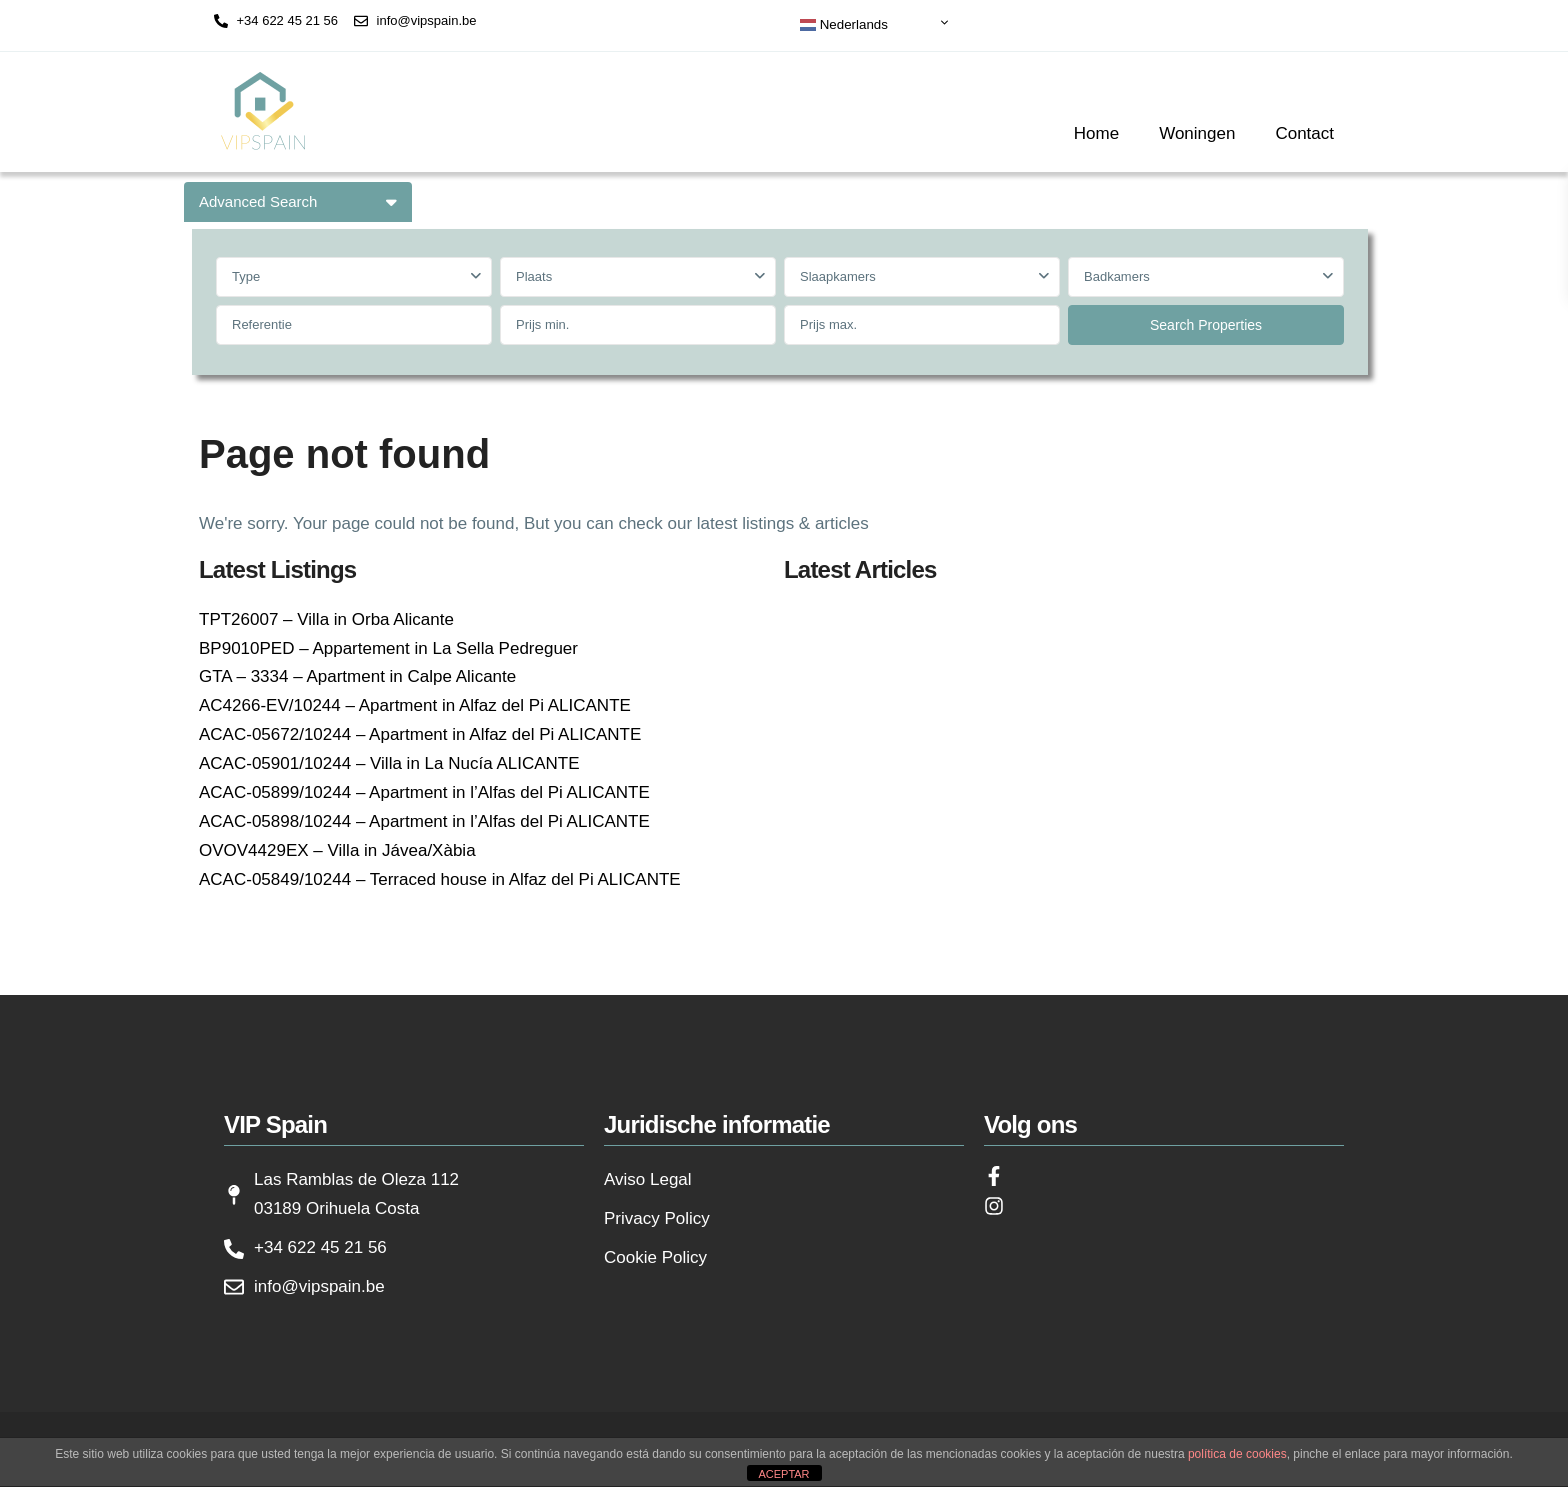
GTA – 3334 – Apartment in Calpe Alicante (357, 676)
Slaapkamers (838, 276)
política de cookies (1237, 1454)
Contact (1304, 133)
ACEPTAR (783, 1474)
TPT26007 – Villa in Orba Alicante (326, 619)
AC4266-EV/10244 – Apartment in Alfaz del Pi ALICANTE (415, 705)
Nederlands (844, 25)
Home (1096, 133)
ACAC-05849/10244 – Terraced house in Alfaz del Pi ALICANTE (440, 879)
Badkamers (1117, 276)
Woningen (1197, 133)
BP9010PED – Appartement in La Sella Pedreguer (388, 648)
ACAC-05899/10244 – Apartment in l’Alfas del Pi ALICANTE (424, 792)
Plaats (534, 276)
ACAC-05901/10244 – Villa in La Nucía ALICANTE (389, 763)
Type (246, 276)
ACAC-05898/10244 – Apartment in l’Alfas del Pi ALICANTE (424, 821)
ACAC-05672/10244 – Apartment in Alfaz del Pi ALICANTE (420, 734)
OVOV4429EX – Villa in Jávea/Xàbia (337, 850)
